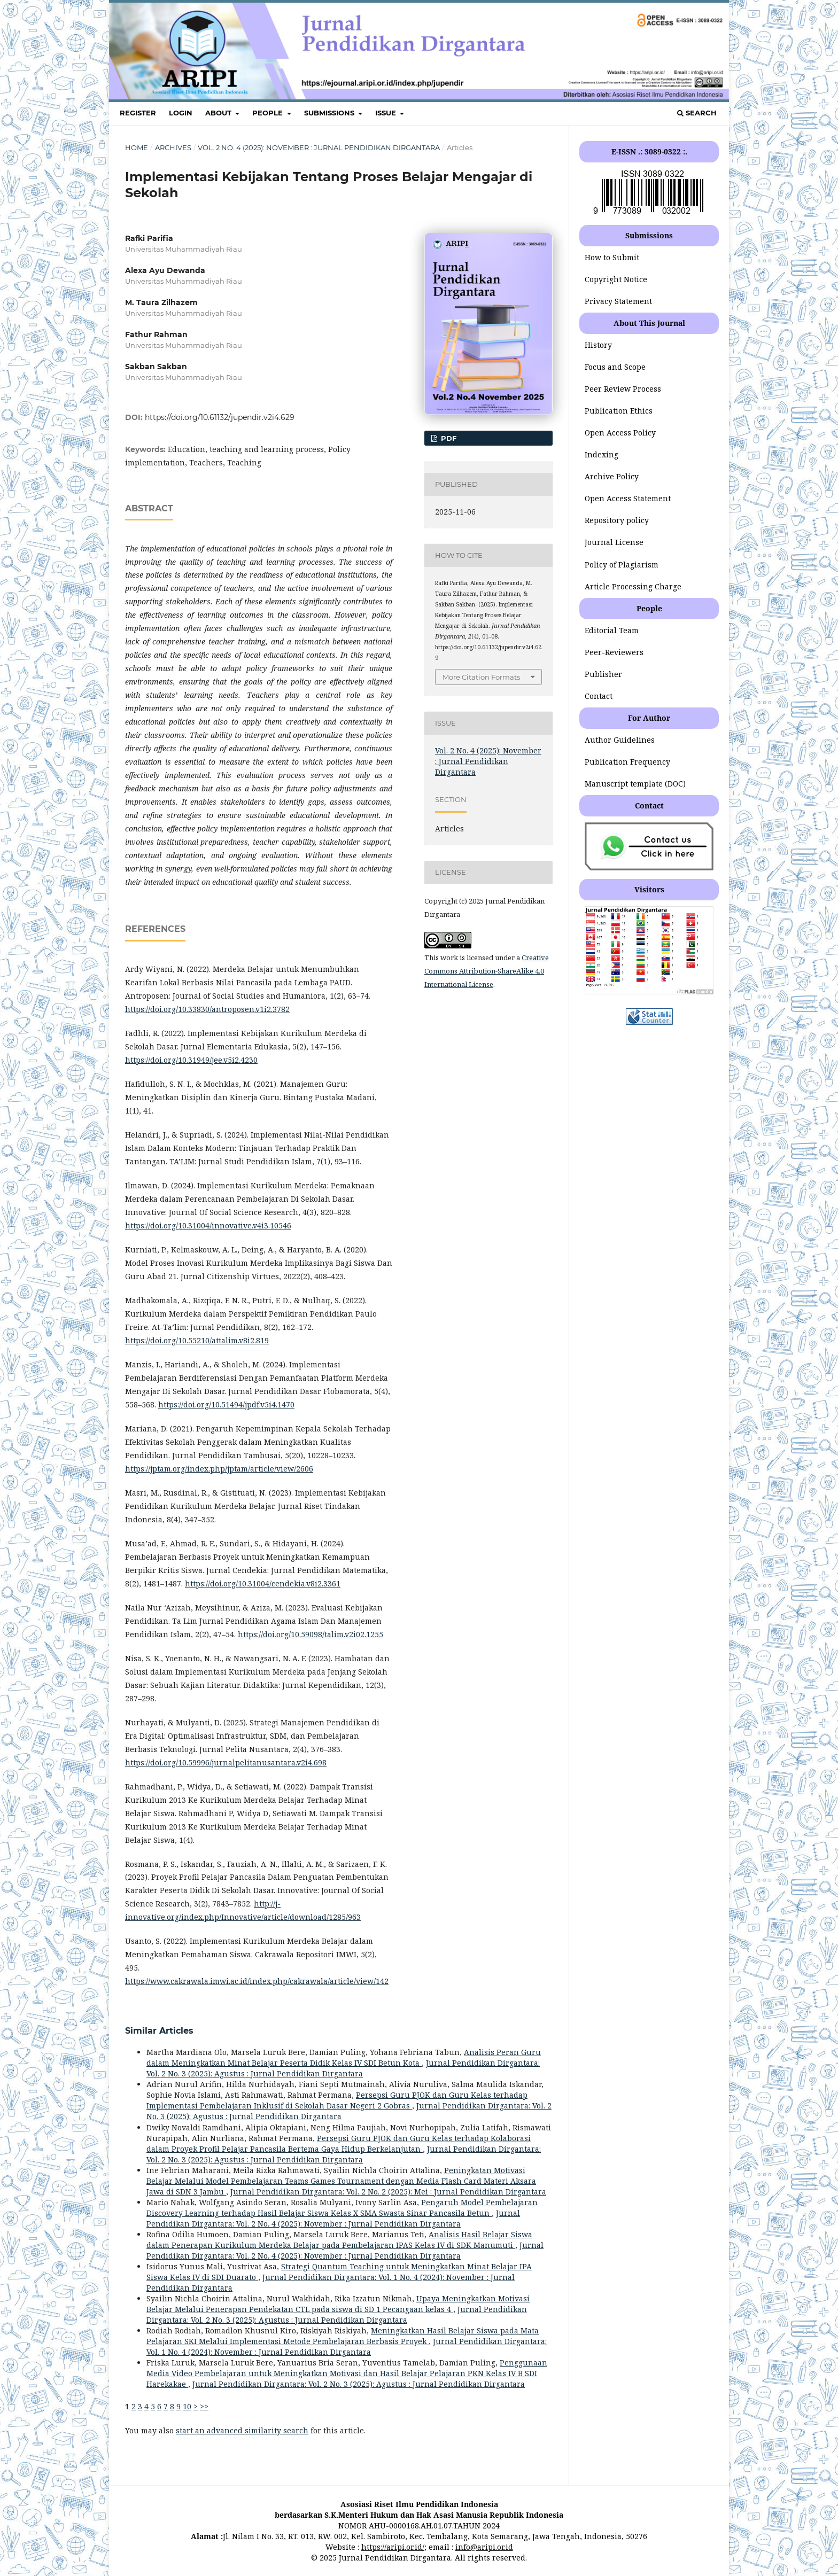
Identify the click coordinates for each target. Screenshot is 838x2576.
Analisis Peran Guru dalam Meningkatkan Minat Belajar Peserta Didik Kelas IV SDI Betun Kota (343, 2057)
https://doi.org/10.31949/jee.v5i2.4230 (191, 1060)
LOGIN (180, 112)
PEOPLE (268, 112)
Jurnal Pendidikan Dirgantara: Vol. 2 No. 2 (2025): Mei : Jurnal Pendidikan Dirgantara (388, 2191)
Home (136, 147)
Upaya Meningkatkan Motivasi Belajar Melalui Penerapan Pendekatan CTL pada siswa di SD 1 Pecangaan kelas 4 (338, 2303)
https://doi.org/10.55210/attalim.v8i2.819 (197, 1340)
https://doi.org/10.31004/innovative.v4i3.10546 (208, 1225)
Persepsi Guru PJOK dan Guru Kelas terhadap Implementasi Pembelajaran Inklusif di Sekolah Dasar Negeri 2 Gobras (336, 2100)
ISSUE (386, 112)
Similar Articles (159, 2031)
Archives (173, 147)
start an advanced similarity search (242, 2430)
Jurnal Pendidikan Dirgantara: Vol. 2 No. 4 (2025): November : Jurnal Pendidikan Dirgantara (333, 2218)
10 (187, 2406)
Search (697, 112)
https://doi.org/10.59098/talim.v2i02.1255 (310, 1634)
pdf (447, 438)
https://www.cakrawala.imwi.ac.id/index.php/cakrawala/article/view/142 (257, 1981)
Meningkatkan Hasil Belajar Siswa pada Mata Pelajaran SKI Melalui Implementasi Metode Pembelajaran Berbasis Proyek (342, 2335)
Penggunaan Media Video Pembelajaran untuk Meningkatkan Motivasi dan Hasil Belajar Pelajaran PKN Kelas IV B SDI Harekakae (346, 2373)
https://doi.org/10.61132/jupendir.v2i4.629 (219, 417)
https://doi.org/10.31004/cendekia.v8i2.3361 (262, 1583)
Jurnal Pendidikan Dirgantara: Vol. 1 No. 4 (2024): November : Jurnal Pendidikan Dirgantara (346, 2346)
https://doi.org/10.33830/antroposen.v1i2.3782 (207, 1009)
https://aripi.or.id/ (392, 2547)
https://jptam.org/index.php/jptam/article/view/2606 (219, 1469)
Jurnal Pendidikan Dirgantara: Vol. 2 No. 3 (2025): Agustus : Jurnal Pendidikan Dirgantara (343, 2068)
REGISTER (138, 112)
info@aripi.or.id (484, 2547)
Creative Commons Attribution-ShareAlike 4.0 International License (486, 971)
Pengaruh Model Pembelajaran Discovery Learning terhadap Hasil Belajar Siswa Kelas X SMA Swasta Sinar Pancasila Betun (342, 2207)
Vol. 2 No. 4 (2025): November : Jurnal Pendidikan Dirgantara (319, 147)
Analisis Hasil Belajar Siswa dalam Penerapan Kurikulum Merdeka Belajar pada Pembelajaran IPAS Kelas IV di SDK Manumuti (339, 2239)
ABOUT (219, 112)
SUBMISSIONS (330, 112)
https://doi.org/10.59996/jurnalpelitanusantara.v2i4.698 (226, 1762)
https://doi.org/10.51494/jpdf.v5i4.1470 (226, 1404)
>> (204, 2406)
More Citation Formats (481, 677)
